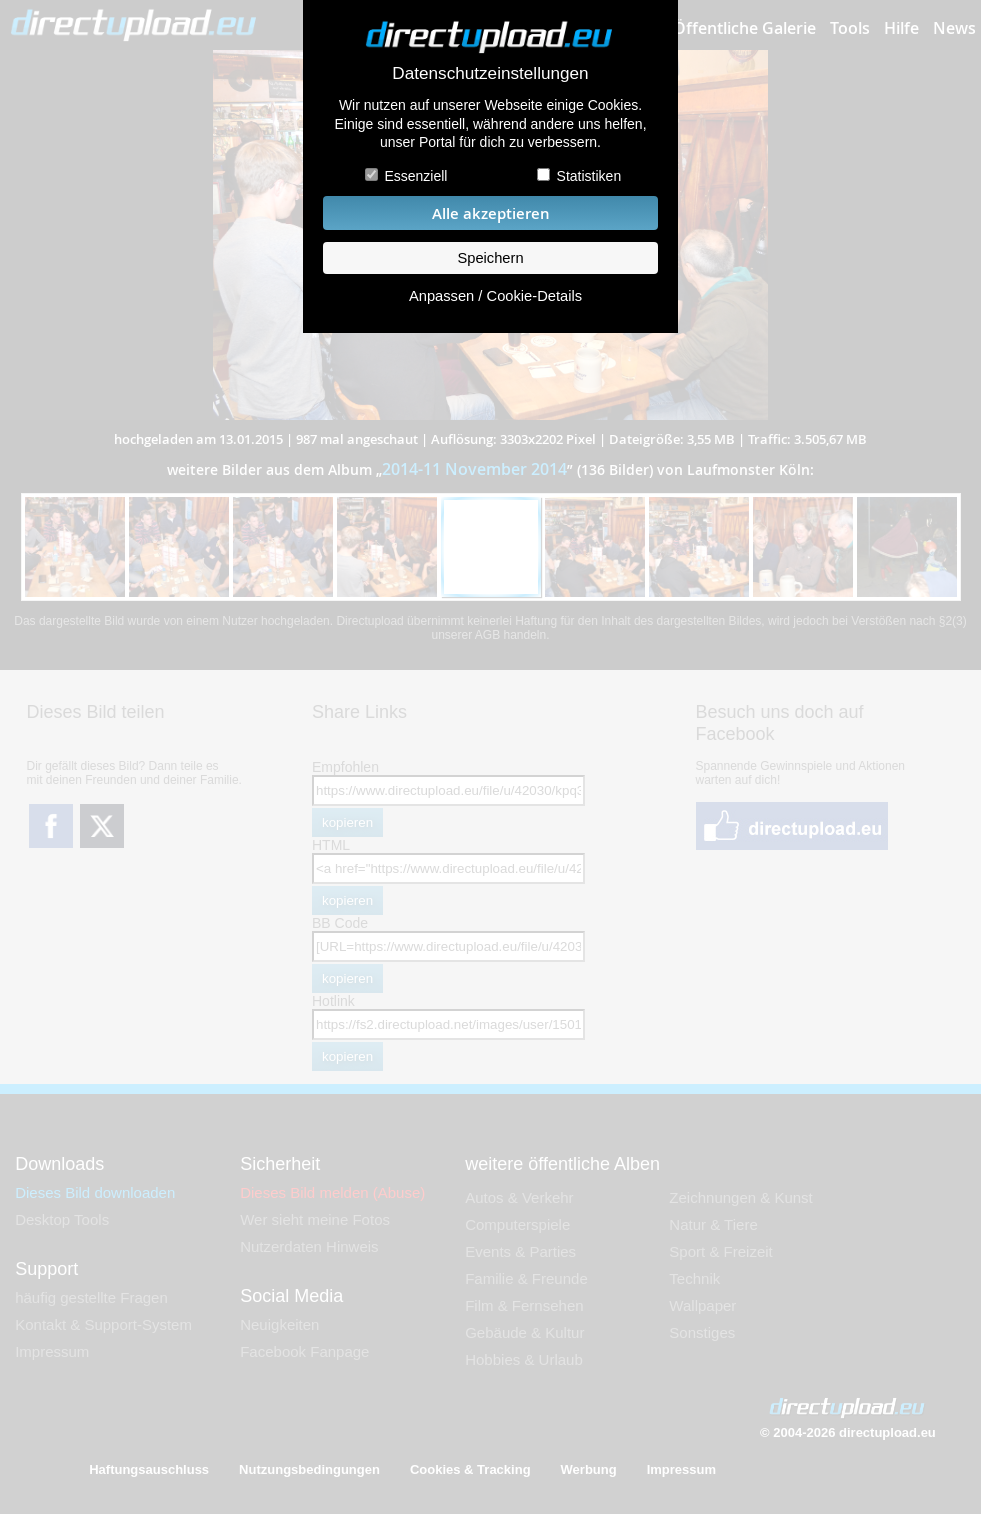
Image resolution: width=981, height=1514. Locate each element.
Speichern (490, 258)
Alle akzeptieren (491, 213)
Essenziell (415, 176)
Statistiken (589, 176)
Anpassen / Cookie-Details (495, 296)
